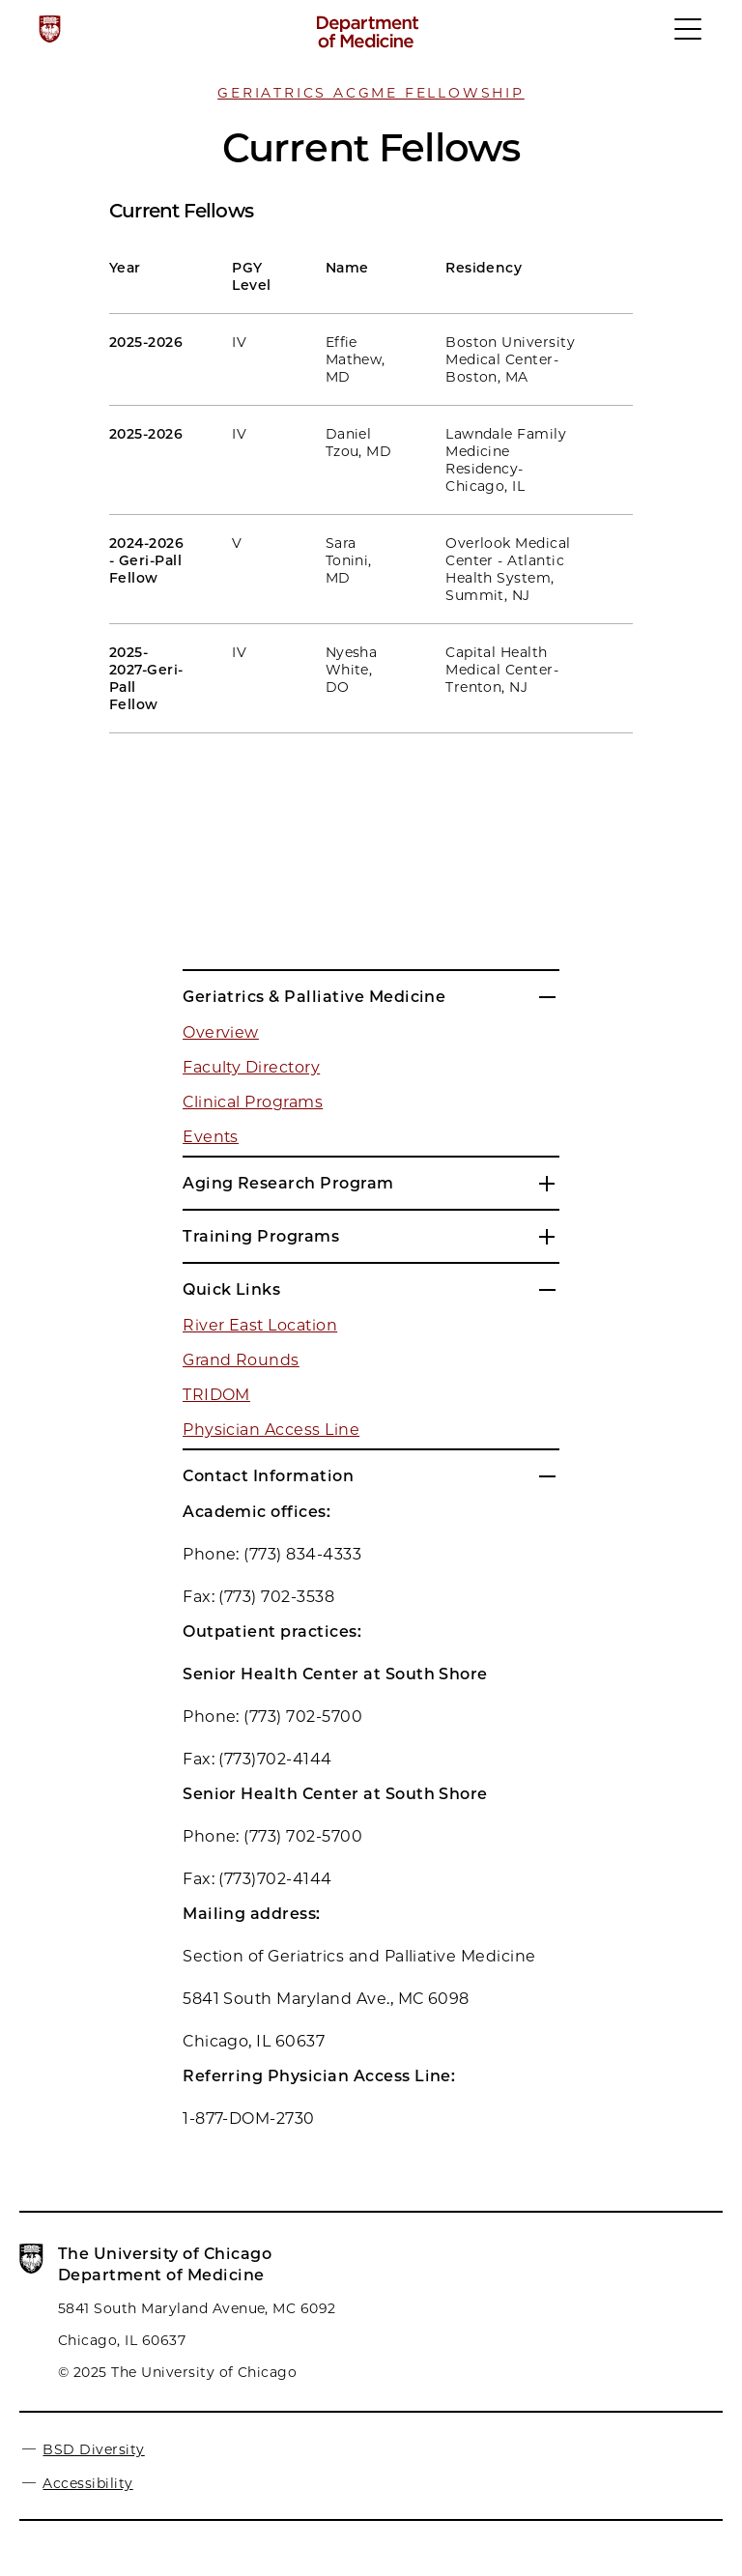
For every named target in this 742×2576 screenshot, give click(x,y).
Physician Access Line (271, 1429)
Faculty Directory (251, 1067)
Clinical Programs (253, 1102)
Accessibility (87, 2483)
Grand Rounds (241, 1360)
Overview (221, 1032)
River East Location (260, 1325)
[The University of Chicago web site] (50, 29)
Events (211, 1137)
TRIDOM (216, 1395)
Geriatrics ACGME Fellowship (371, 92)
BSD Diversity (93, 2449)
